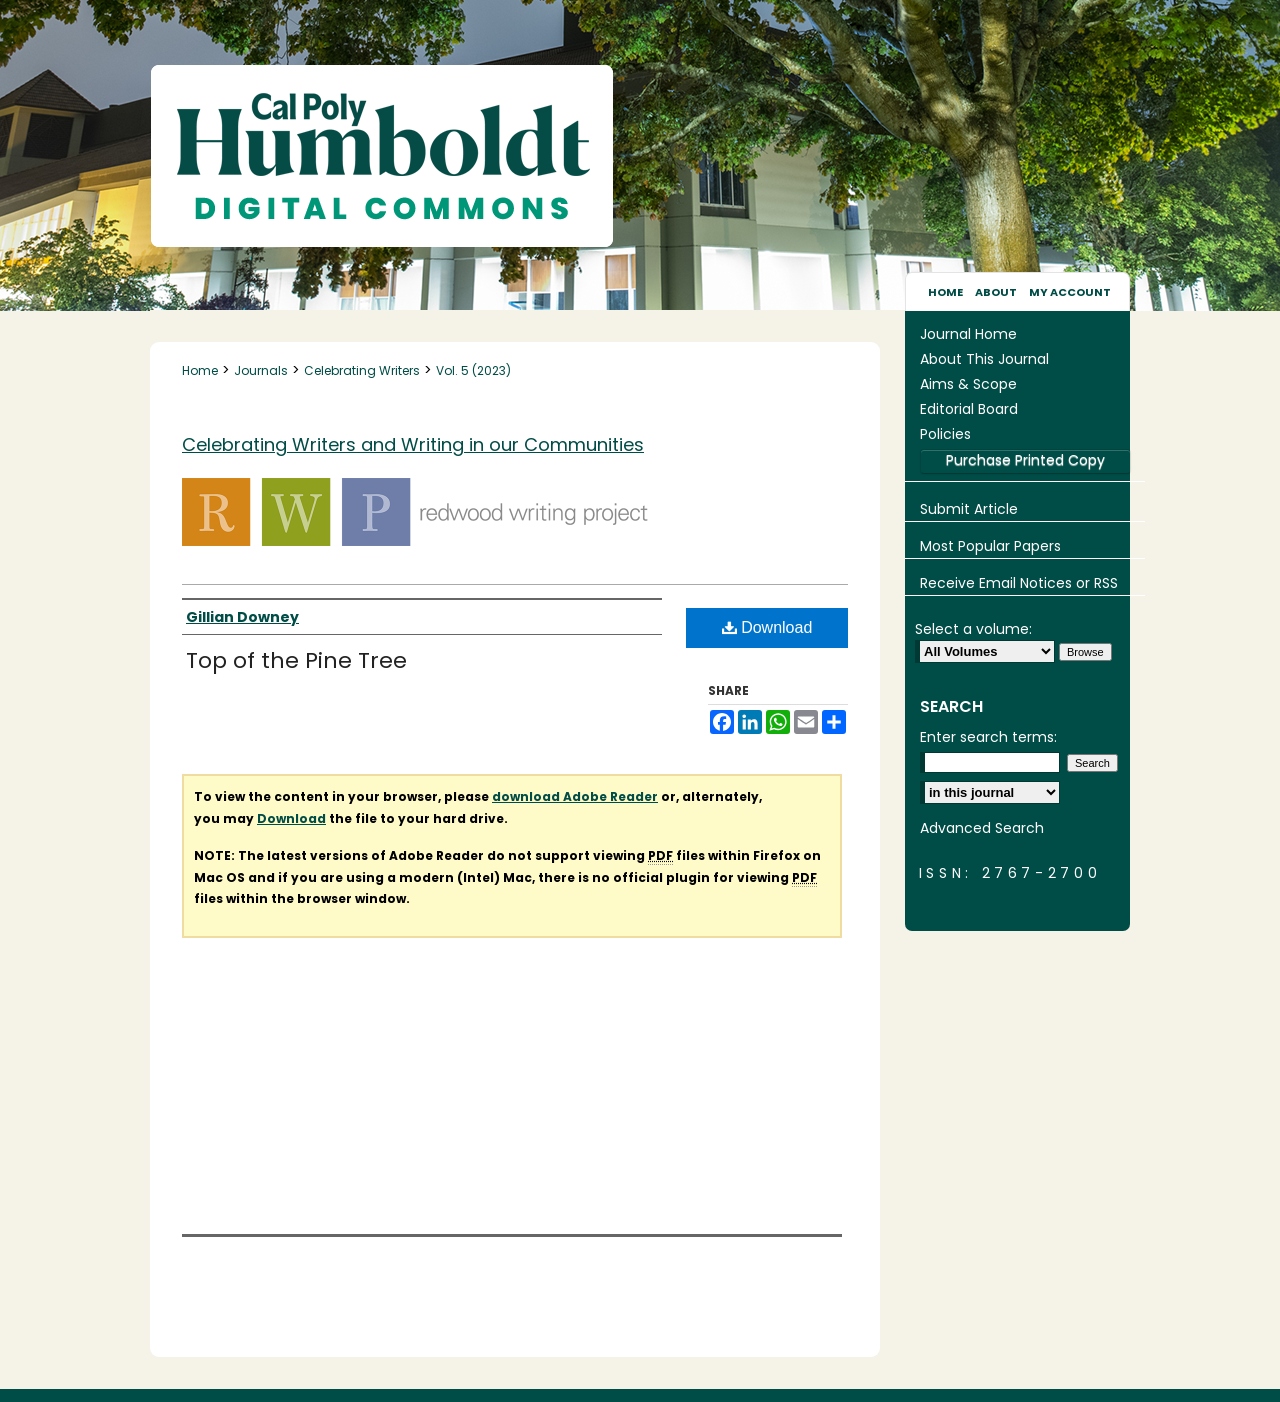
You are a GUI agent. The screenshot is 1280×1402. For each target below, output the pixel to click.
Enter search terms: (988, 737)
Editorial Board (969, 409)
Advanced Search (982, 828)
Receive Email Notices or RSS (1019, 583)
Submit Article (969, 509)
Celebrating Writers (362, 370)
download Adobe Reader (575, 796)
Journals (261, 370)
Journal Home (968, 334)
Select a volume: (973, 629)
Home (200, 370)
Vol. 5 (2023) (473, 370)
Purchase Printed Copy (1025, 460)
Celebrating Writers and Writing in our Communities (413, 444)
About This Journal (984, 359)
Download (767, 627)
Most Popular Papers (990, 546)
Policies (945, 434)
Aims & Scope (968, 384)
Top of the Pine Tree (296, 660)
